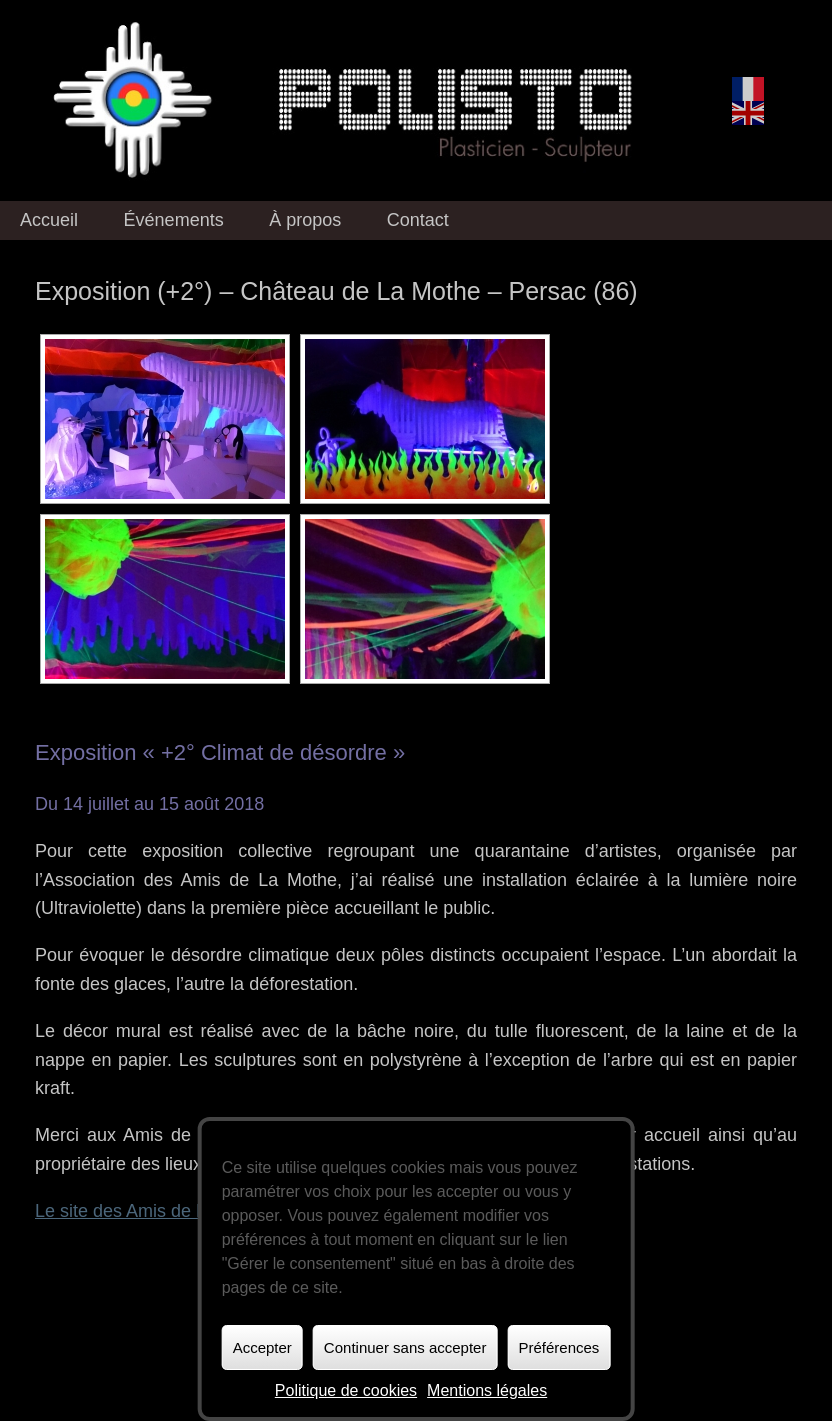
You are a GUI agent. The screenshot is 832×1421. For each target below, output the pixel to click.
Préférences (558, 1347)
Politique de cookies (346, 1390)
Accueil (49, 220)
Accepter (262, 1347)
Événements (174, 220)
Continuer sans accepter (405, 1347)
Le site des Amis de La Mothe (153, 1211)
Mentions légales (487, 1390)
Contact (418, 220)
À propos (305, 220)
